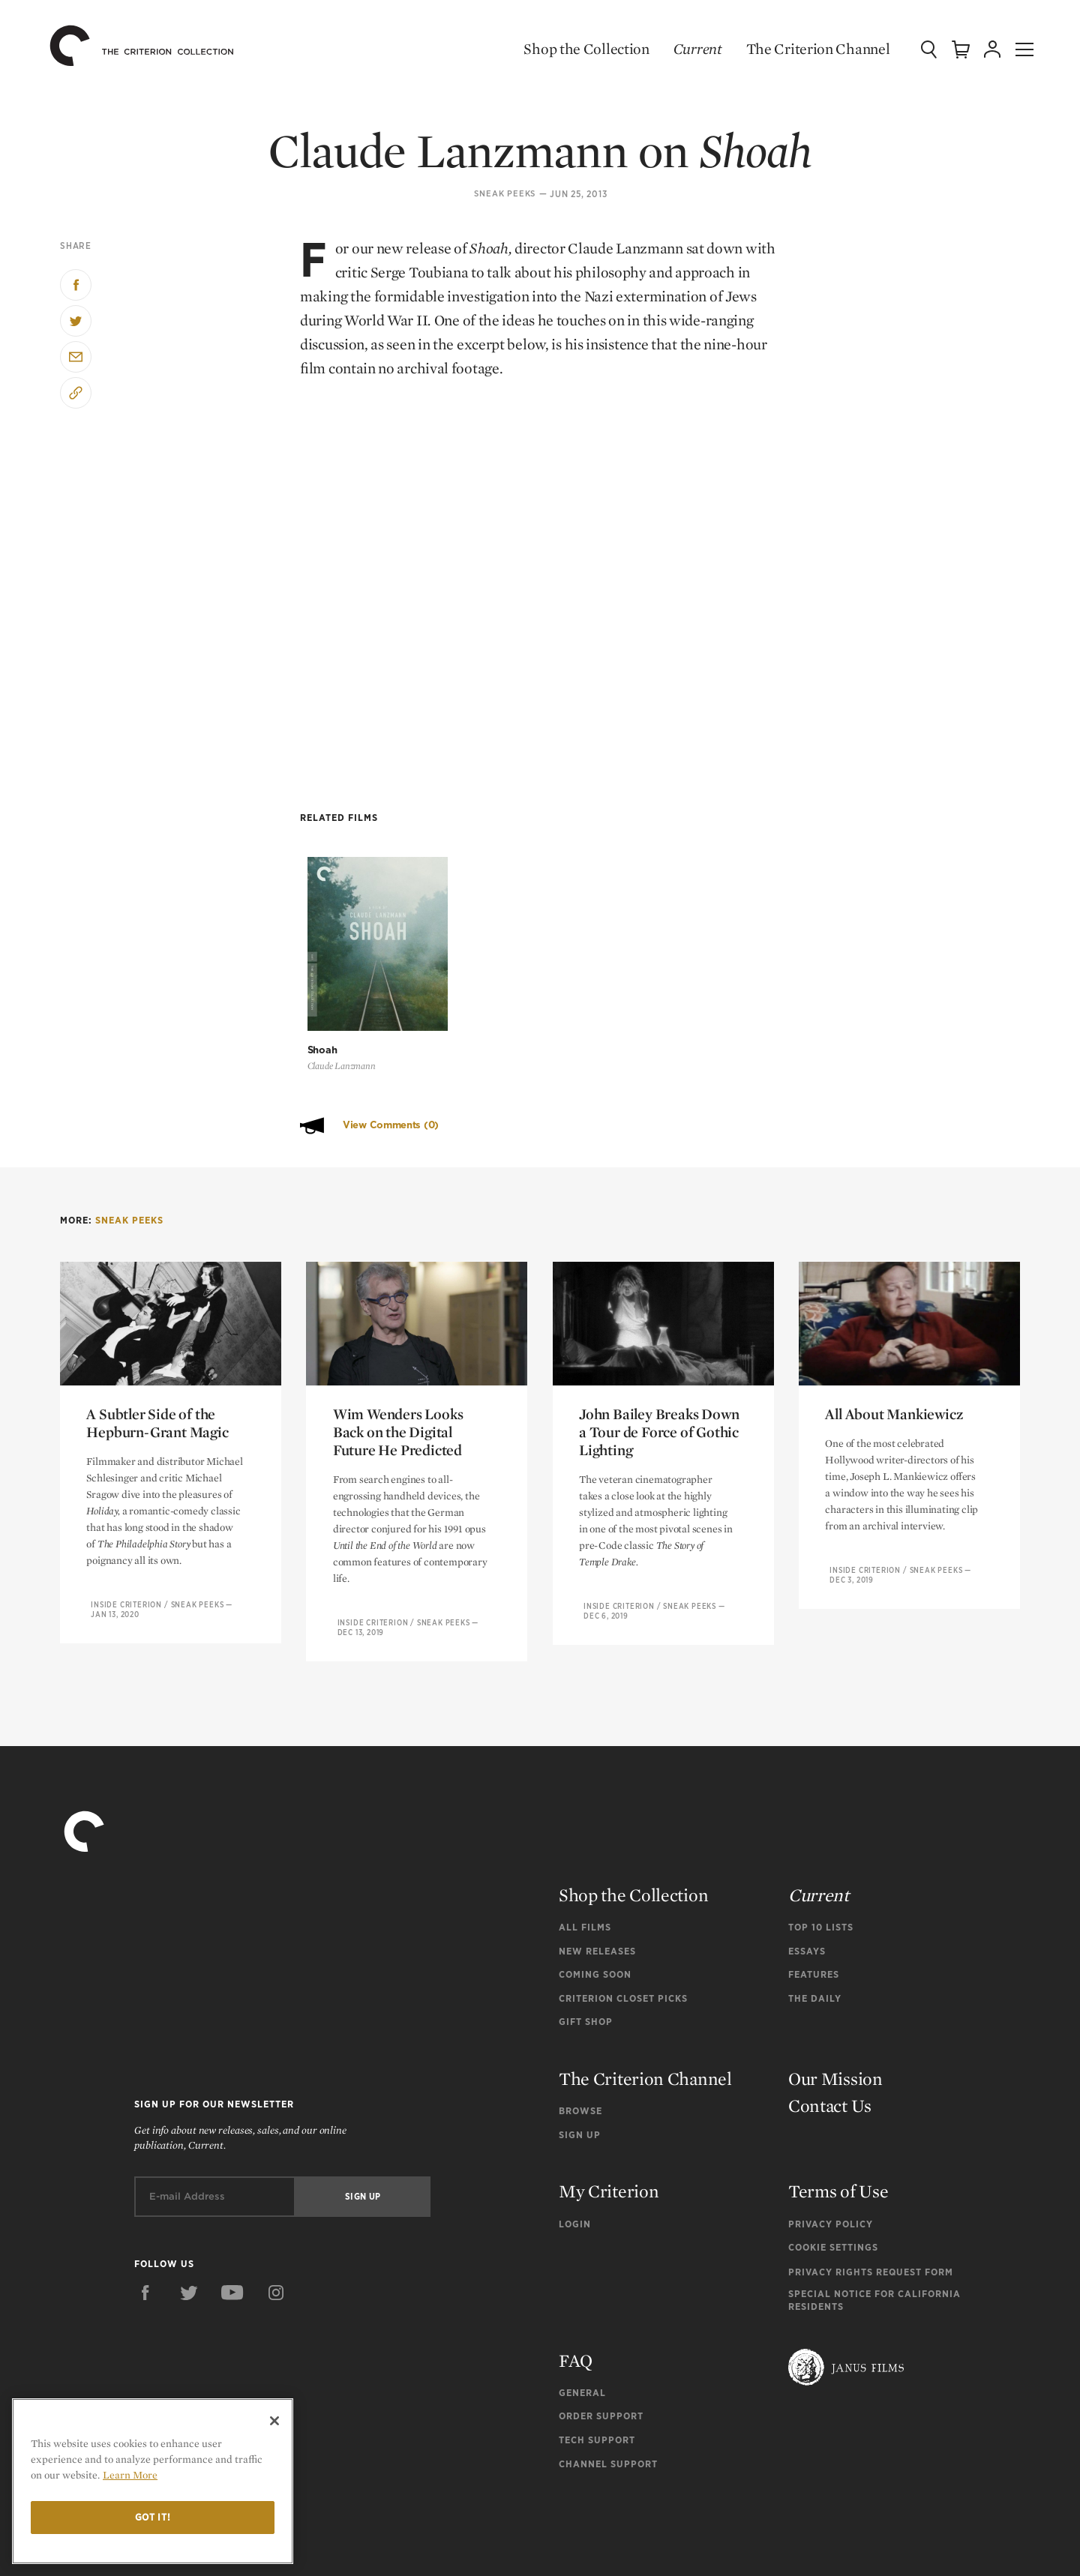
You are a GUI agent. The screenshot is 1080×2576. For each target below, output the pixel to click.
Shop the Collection (572, 48)
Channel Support (608, 2390)
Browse (580, 2038)
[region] (152, 2481)
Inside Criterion (126, 1530)
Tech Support (597, 2367)
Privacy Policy (830, 2150)
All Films (585, 1854)
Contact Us (830, 2032)
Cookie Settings (833, 2174)
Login (575, 2150)
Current (683, 48)
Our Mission (835, 2005)
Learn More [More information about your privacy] (130, 2475)
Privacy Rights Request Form (870, 2198)
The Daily (815, 1925)
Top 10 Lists (821, 1854)
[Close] (274, 2420)
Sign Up (580, 2061)
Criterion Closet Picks (623, 1925)
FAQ (575, 2287)
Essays (807, 1877)
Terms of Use (838, 2118)
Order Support (601, 2343)
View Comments (391, 1051)
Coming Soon (595, 1901)
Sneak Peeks (504, 194)
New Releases (597, 1877)
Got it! (153, 2517)
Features (813, 1901)
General (582, 2319)
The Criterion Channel (804, 48)
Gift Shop (586, 1948)
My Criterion (608, 2118)
